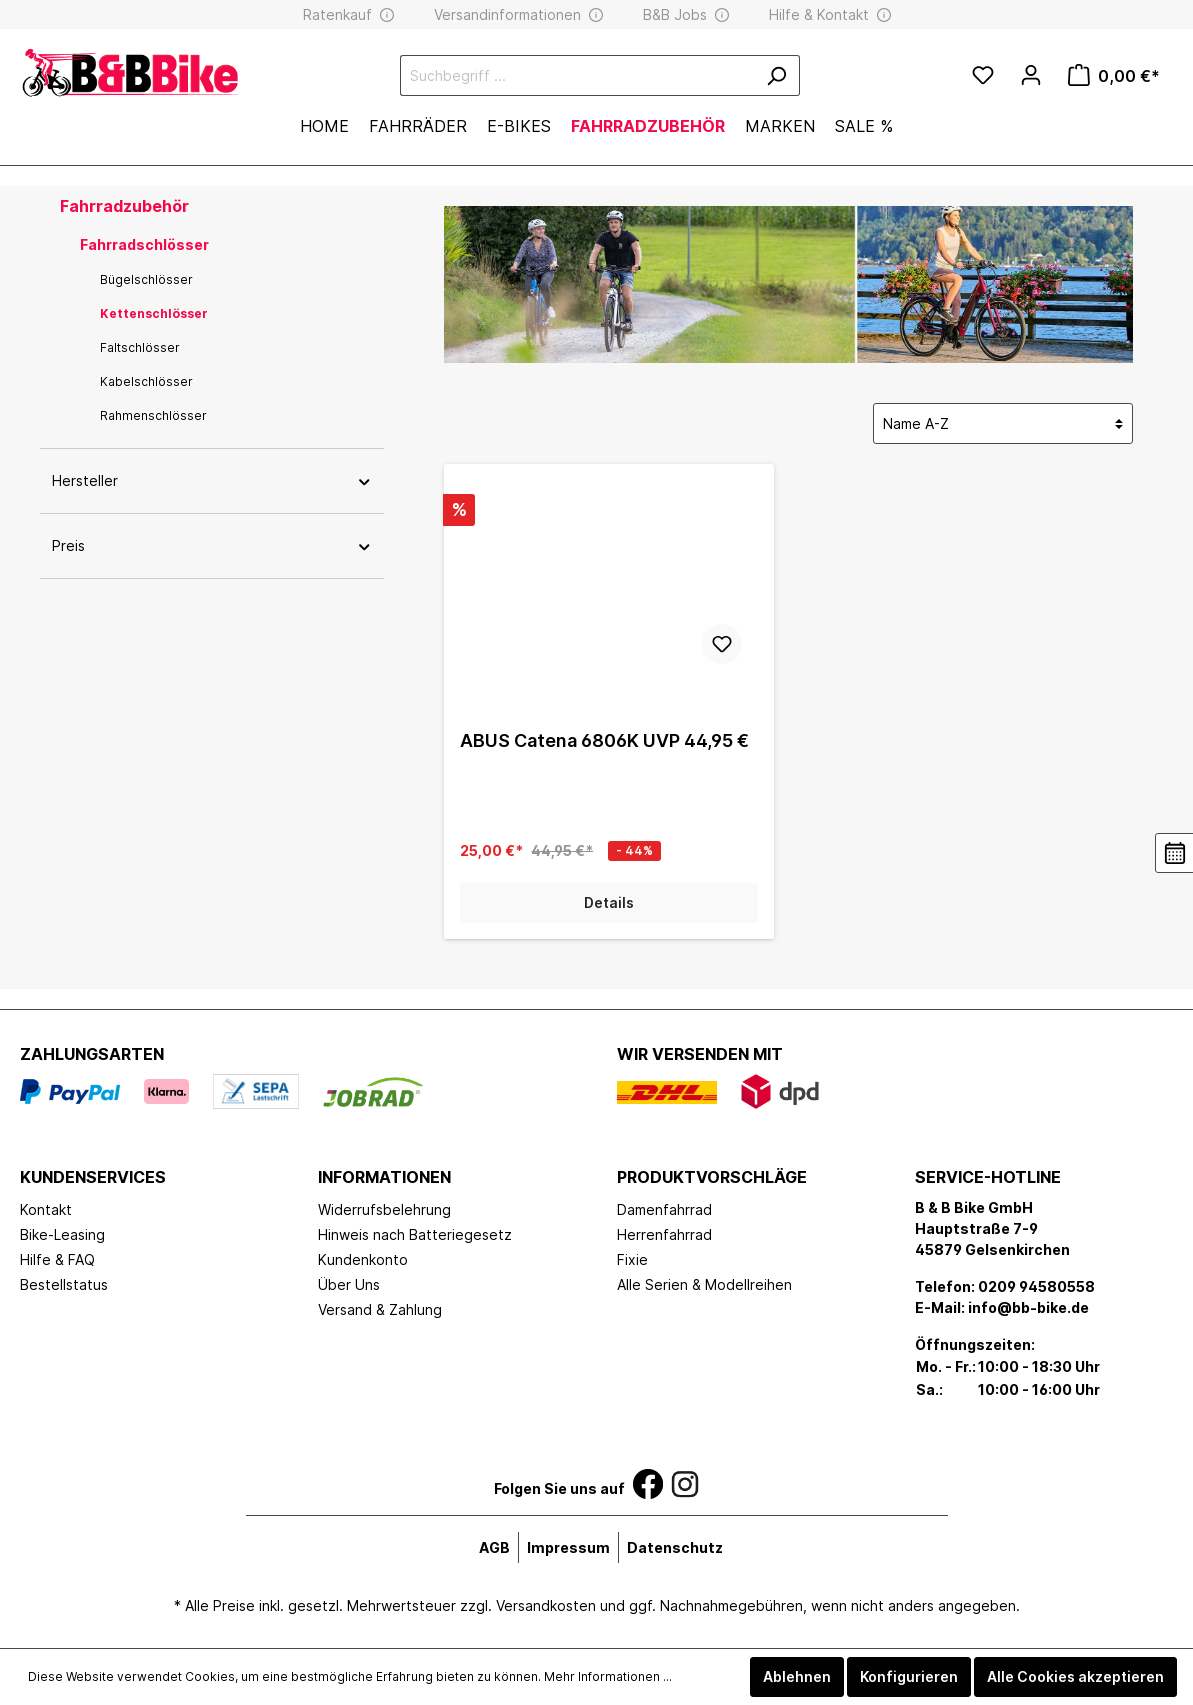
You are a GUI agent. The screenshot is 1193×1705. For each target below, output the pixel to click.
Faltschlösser (140, 347)
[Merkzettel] (983, 76)
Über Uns (349, 1284)
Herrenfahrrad (664, 1234)
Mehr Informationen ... (608, 1676)
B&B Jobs (675, 14)
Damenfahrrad (664, 1209)
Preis (212, 545)
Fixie (632, 1259)
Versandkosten (546, 1605)
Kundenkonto (363, 1259)
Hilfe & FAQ (57, 1259)
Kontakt (46, 1209)
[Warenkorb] (1114, 76)
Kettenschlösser (154, 313)
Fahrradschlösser (144, 244)
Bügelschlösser (146, 279)
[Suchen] (776, 75)
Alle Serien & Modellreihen (704, 1284)
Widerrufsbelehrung (384, 1209)
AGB (494, 1547)
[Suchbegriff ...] (577, 75)
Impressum (568, 1547)
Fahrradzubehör (124, 206)
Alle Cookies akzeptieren (1075, 1676)
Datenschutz (675, 1547)
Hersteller (212, 480)
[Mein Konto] (1031, 75)
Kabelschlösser (146, 381)
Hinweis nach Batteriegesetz (415, 1234)
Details (609, 902)
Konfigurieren (909, 1676)
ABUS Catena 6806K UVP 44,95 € (604, 740)
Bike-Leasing (62, 1234)
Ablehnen (797, 1676)
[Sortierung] (1003, 423)
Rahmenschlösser (153, 415)
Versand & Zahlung (380, 1309)
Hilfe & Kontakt (819, 14)
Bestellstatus (64, 1284)
